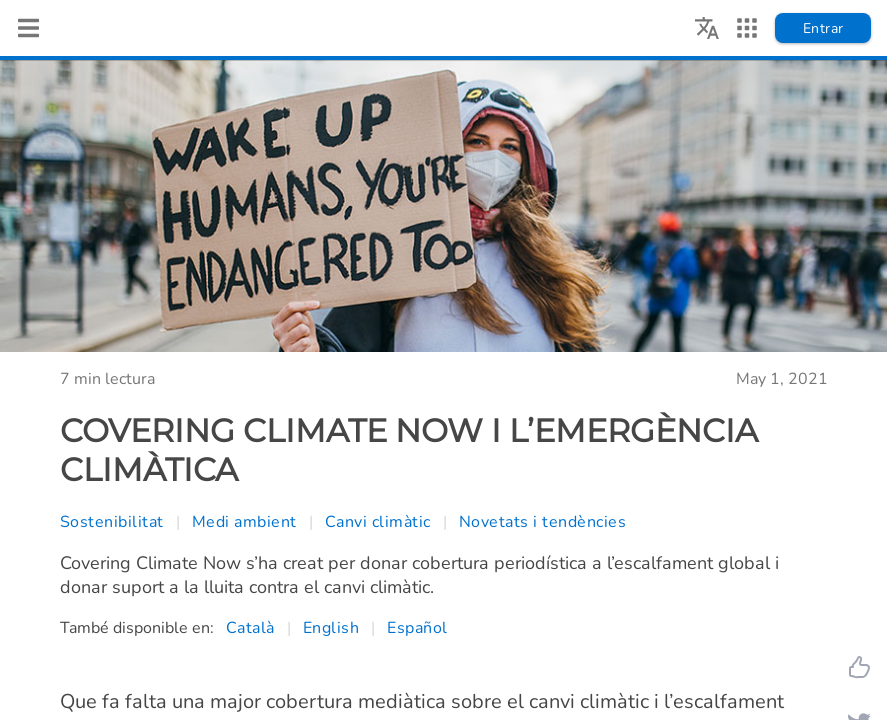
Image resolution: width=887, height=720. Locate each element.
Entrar (823, 28)
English (331, 628)
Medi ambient (244, 522)
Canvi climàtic (378, 522)
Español (417, 628)
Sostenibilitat (112, 522)
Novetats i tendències (543, 522)
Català (250, 628)
